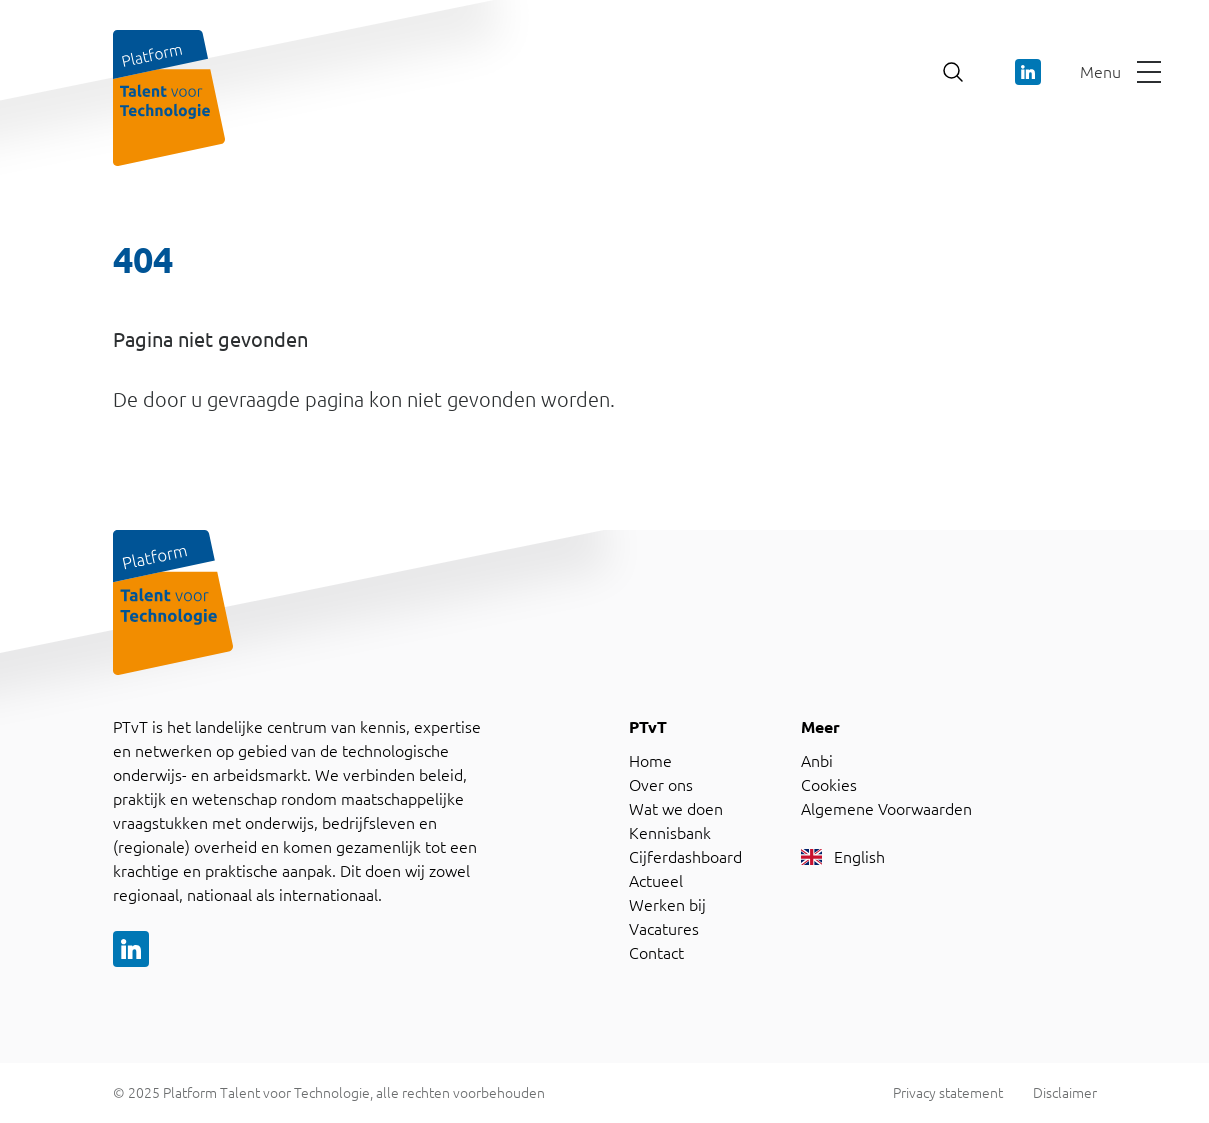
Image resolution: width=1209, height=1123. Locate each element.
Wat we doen (676, 809)
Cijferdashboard (685, 857)
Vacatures (664, 929)
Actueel (656, 881)
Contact (656, 953)
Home (650, 761)
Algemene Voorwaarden (886, 809)
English (843, 857)
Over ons (661, 785)
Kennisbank (670, 833)
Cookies (829, 785)
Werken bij (667, 905)
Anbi (817, 761)
